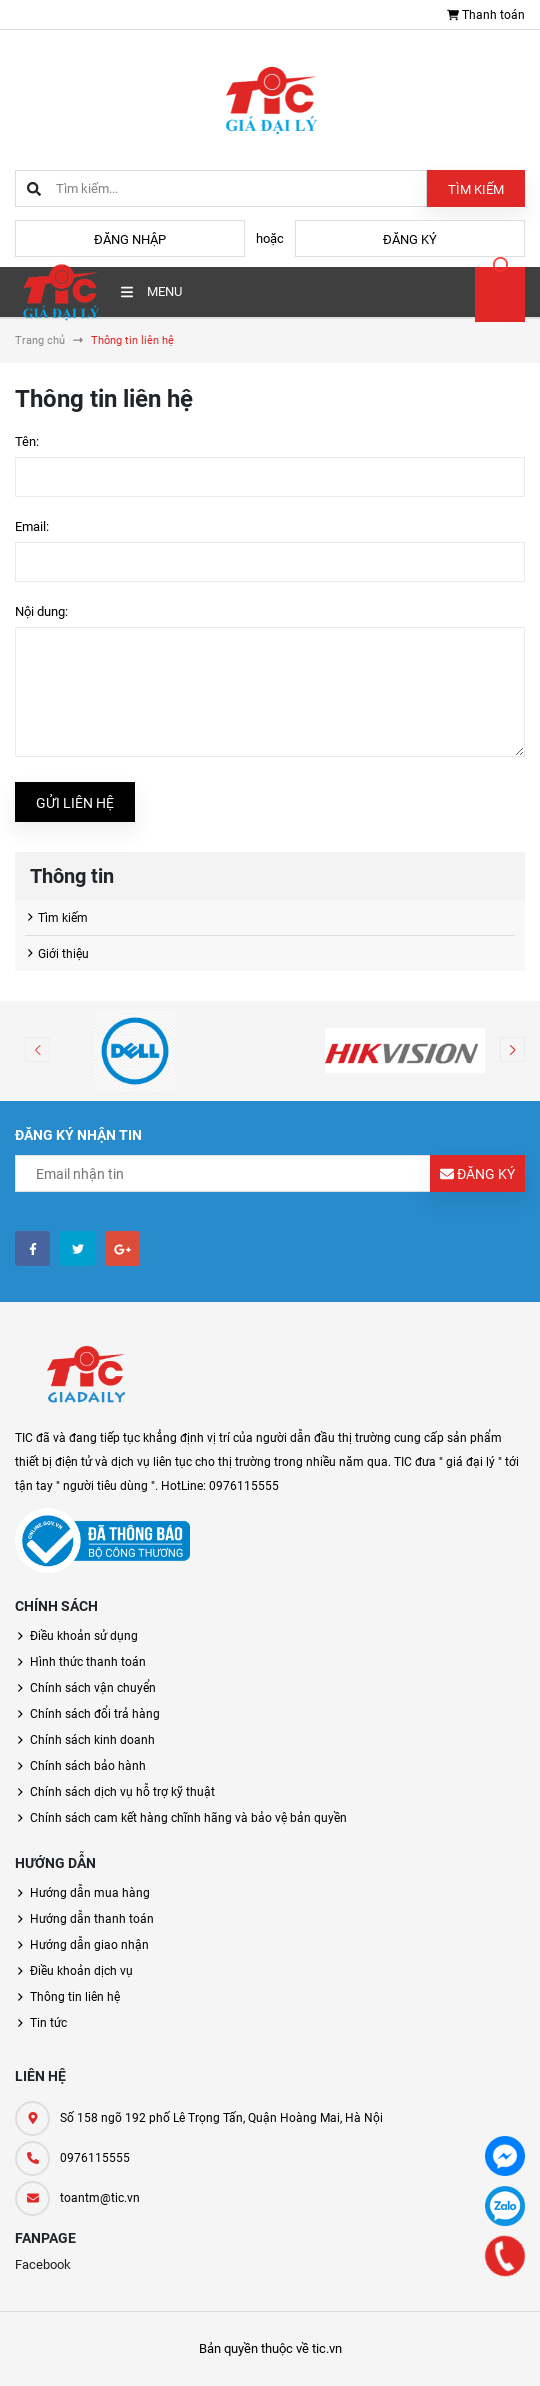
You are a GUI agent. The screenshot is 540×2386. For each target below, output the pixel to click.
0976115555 (95, 2158)
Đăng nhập (130, 239)
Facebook (43, 2264)
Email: (32, 526)
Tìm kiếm (476, 189)
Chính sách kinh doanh (92, 1740)
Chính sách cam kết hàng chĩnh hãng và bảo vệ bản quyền (188, 1818)
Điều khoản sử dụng (84, 1636)
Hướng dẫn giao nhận (89, 1945)
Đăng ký (410, 239)
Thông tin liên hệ (75, 1997)
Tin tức (48, 2023)
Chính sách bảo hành (88, 1766)
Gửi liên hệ (75, 803)
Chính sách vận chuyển (93, 1688)
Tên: (27, 441)
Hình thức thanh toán (88, 1662)
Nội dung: (41, 611)
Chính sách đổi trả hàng (95, 1714)
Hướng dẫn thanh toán (92, 1919)
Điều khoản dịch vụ (81, 1971)
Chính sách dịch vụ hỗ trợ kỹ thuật (122, 1792)
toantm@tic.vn (100, 2198)
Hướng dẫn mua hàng (90, 1893)
